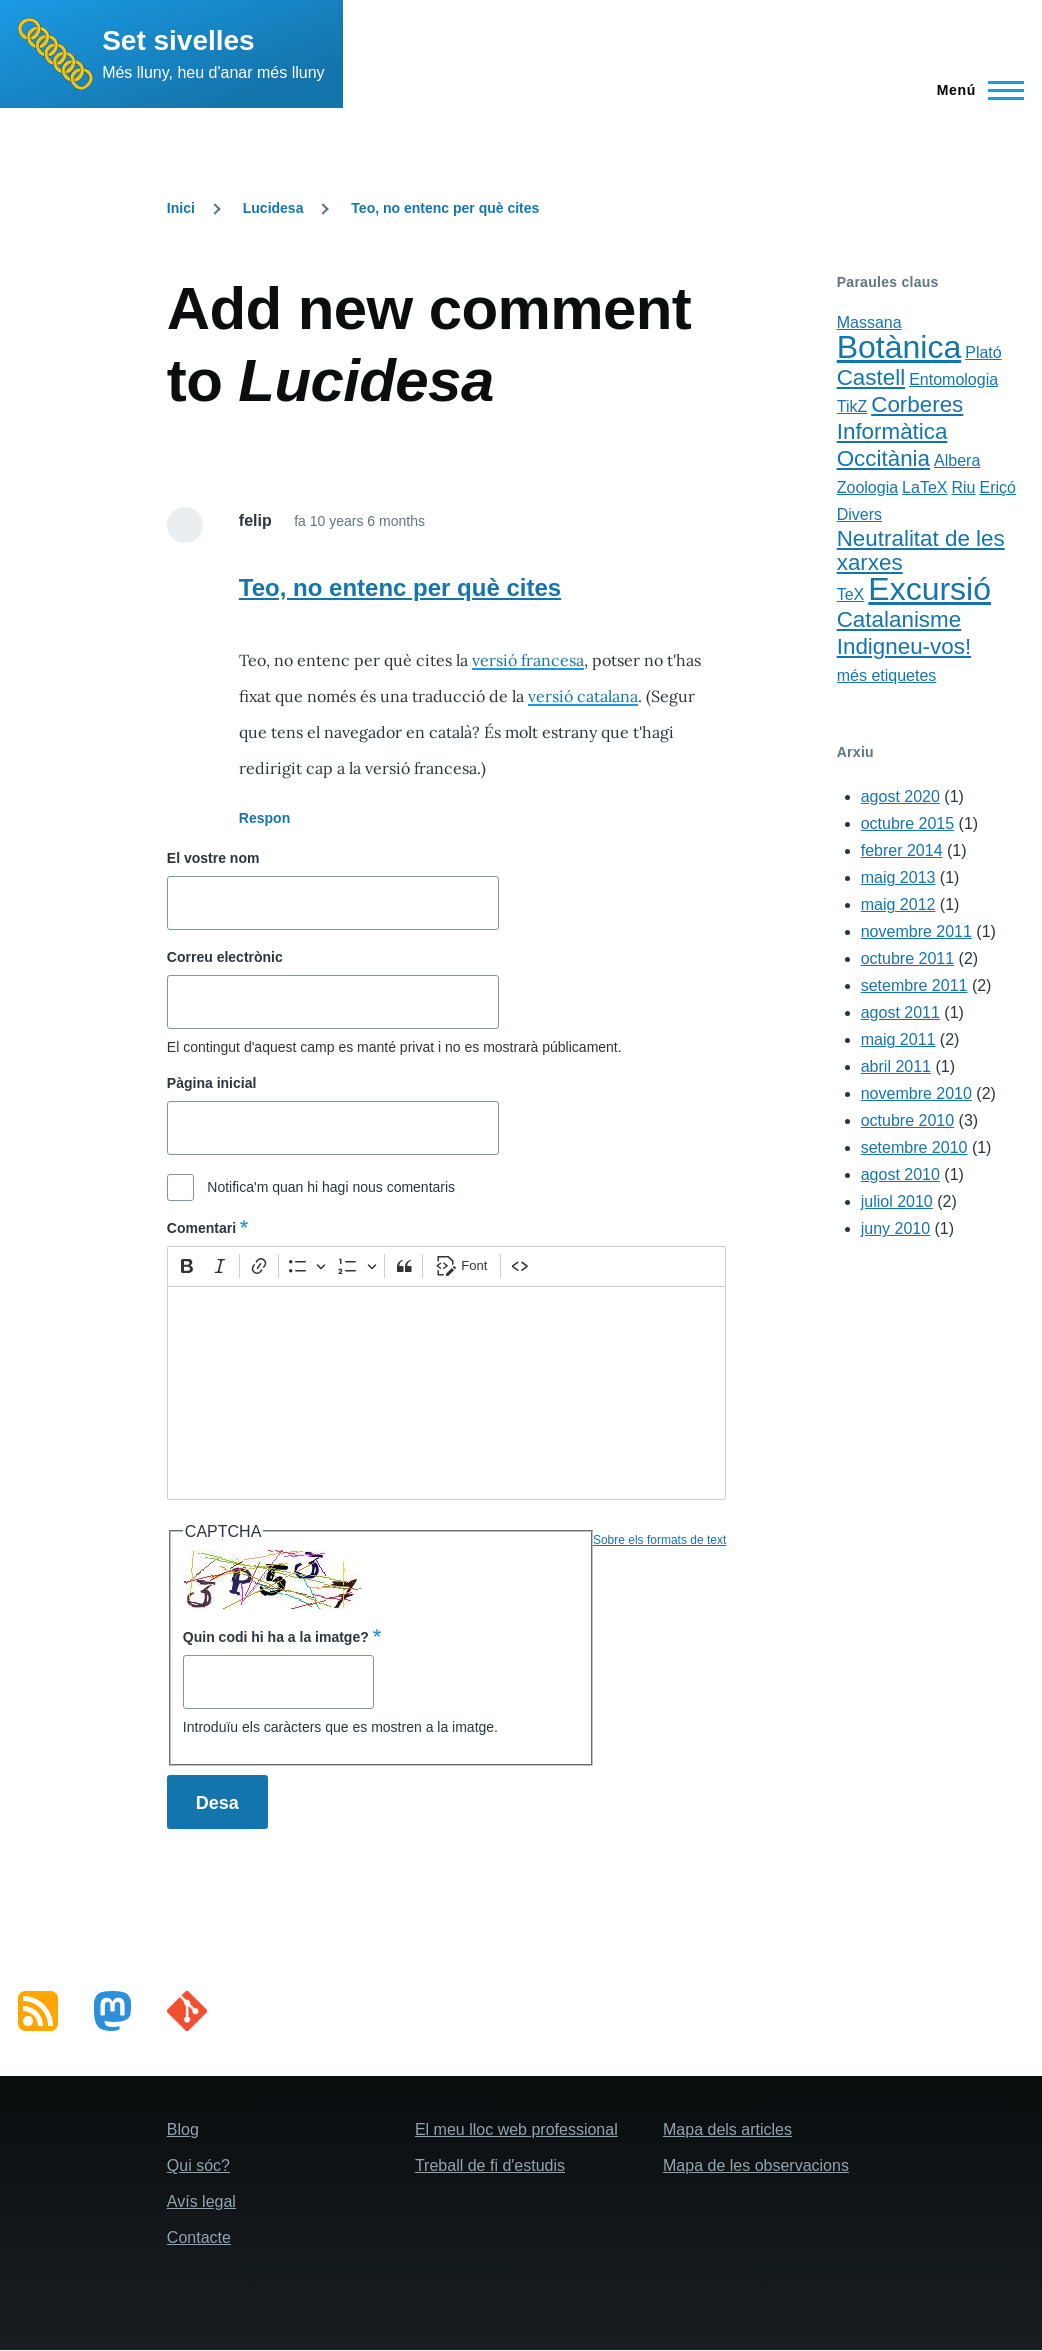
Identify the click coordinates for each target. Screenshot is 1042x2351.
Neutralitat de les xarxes (921, 550)
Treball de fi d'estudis (490, 2165)
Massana (869, 322)
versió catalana (583, 696)
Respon (264, 818)
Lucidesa (273, 208)
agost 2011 (900, 1012)
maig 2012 (898, 904)
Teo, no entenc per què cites (445, 208)
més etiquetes (887, 675)
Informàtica (892, 431)
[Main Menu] (974, 90)
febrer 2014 (902, 850)
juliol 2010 (897, 1201)
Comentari (201, 1228)
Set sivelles (178, 40)
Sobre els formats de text (659, 1540)
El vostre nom (213, 858)
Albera (957, 460)
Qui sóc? (198, 2165)
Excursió (929, 589)
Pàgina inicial (211, 1083)
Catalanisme (899, 619)
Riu (963, 487)
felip (255, 520)
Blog (183, 2129)
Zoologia (867, 487)
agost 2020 (900, 796)
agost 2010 (900, 1174)
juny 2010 (895, 1228)
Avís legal (201, 2201)
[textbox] (446, 1393)
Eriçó (997, 487)
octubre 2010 (907, 1120)
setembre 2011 (914, 985)
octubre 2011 (907, 958)
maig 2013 (898, 877)
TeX (851, 594)
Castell (871, 377)
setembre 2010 (914, 1147)
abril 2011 (896, 1066)
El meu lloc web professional (516, 2129)
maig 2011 (898, 1039)
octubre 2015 (907, 823)
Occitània (883, 458)
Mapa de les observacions (756, 2165)
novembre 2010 (916, 1093)
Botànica (899, 347)
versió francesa (528, 660)
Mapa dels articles (727, 2129)
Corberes (917, 404)
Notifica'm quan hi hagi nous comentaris (331, 1187)
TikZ (852, 406)
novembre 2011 (916, 931)
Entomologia (953, 379)
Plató (983, 352)
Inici (181, 208)
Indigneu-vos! (904, 646)
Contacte (199, 2237)
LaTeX (924, 487)
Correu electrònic (225, 957)
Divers (859, 514)
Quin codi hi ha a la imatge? (276, 1637)
